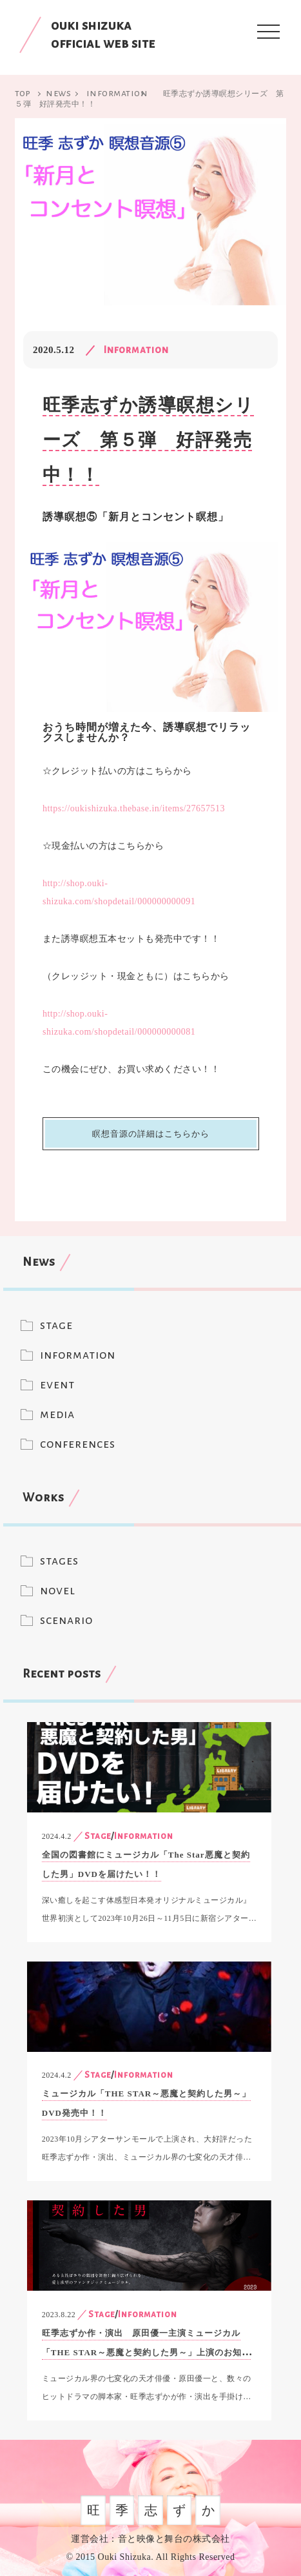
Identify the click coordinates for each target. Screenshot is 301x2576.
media (57, 1414)
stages (59, 1560)
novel (57, 1590)
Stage (97, 1836)
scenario (66, 1620)
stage (56, 1325)
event (57, 1384)
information (77, 1354)
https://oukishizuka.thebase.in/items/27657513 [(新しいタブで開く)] (134, 808)
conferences (77, 1443)
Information (136, 349)
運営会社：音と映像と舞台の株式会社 (150, 2539)
